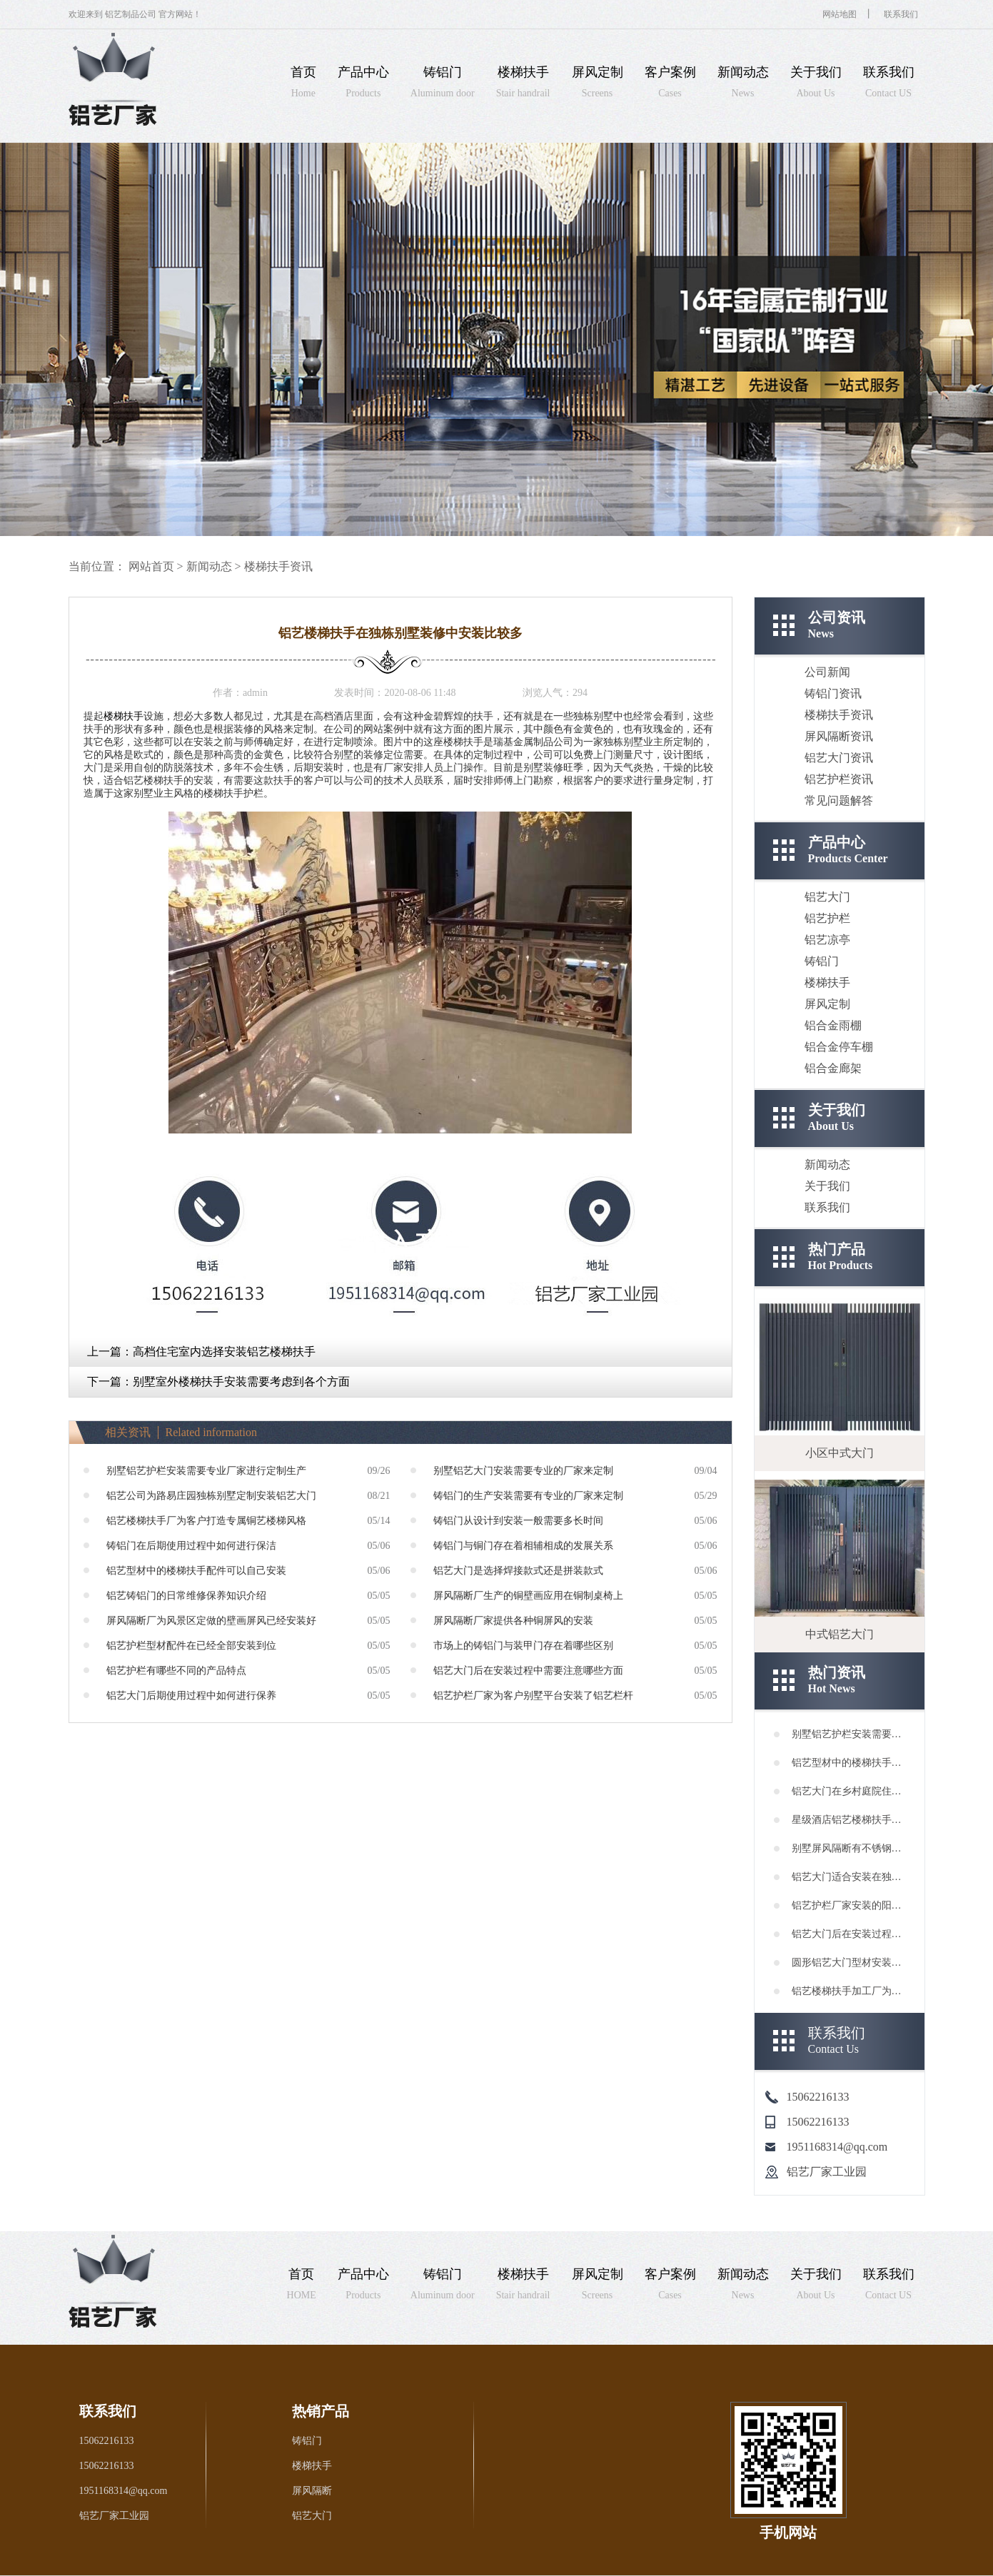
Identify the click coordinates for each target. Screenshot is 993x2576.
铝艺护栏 (827, 918)
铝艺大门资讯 (839, 758)
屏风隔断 (312, 2490)
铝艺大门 (827, 897)
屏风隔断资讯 (839, 736)
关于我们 (827, 1186)
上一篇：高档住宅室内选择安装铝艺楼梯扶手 (201, 1351)
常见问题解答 (839, 800)
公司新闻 (827, 672)
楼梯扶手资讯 (278, 566)
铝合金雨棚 (833, 1025)
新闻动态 (209, 566)
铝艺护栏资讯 (839, 779)
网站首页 (151, 566)
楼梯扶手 (123, 716)
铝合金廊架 (833, 1068)
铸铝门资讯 (833, 693)
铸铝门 (822, 961)
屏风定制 (827, 1004)
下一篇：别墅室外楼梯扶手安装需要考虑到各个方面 (218, 1381)
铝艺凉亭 (827, 940)
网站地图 (839, 14)
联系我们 (901, 14)
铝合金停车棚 (839, 1047)
